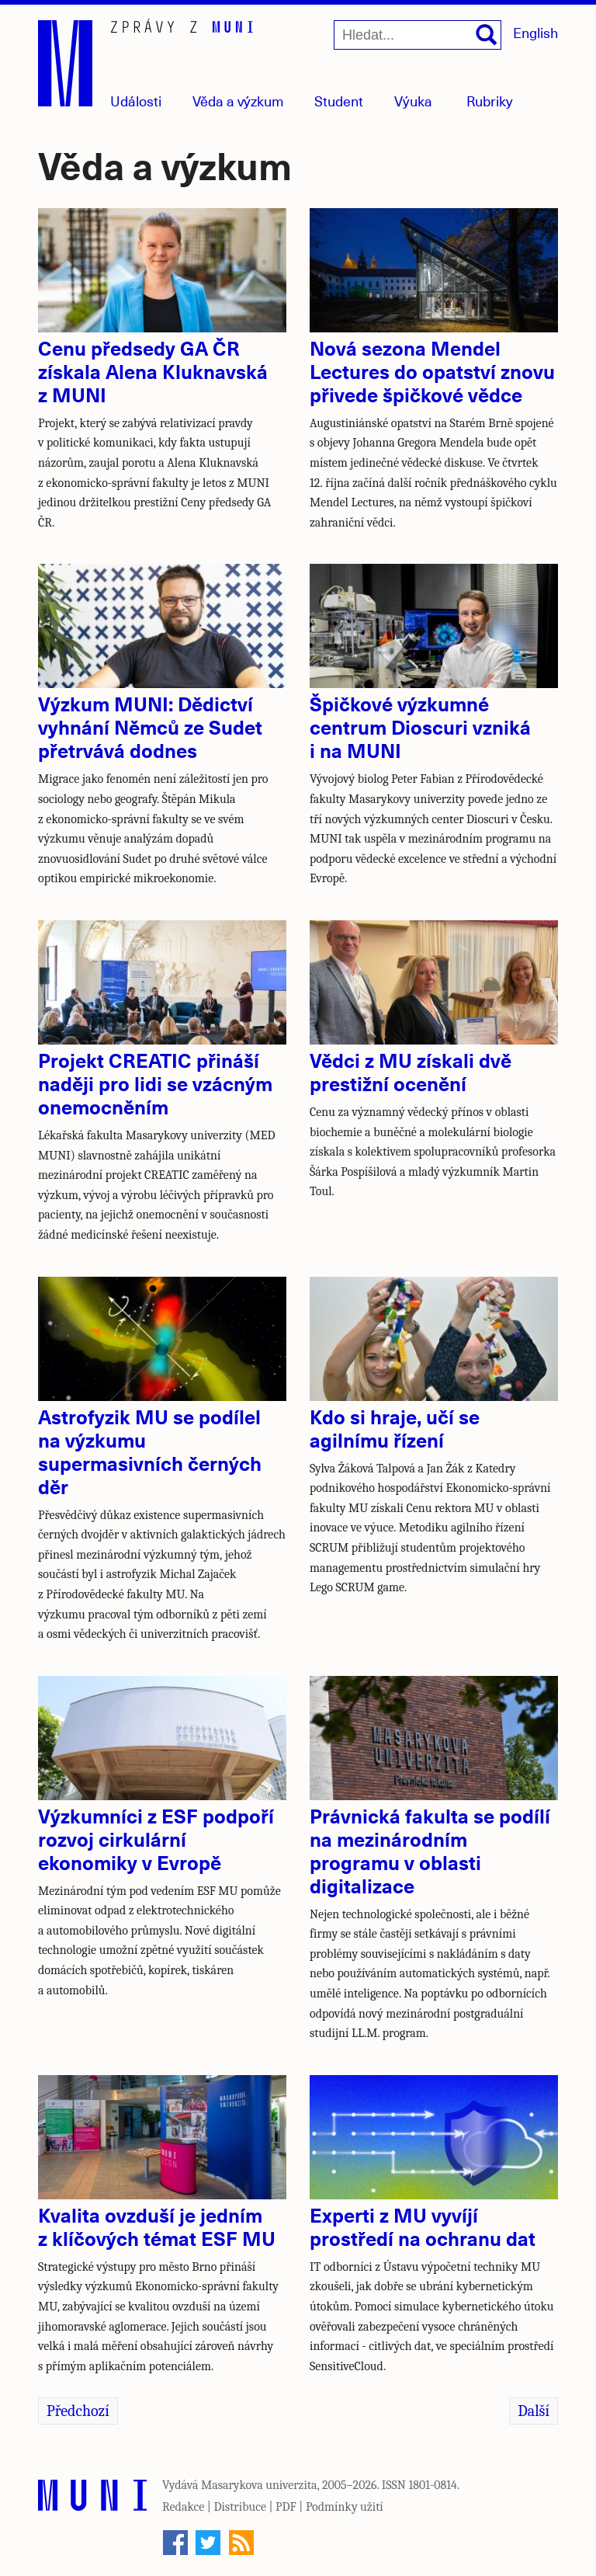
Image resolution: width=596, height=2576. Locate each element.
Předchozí (78, 2411)
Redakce (183, 2507)
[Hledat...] (417, 35)
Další (533, 2411)
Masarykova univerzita (259, 2485)
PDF (285, 2507)
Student (338, 100)
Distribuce (239, 2507)
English (535, 32)
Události (135, 100)
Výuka (413, 100)
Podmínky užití (344, 2507)
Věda (238, 100)
